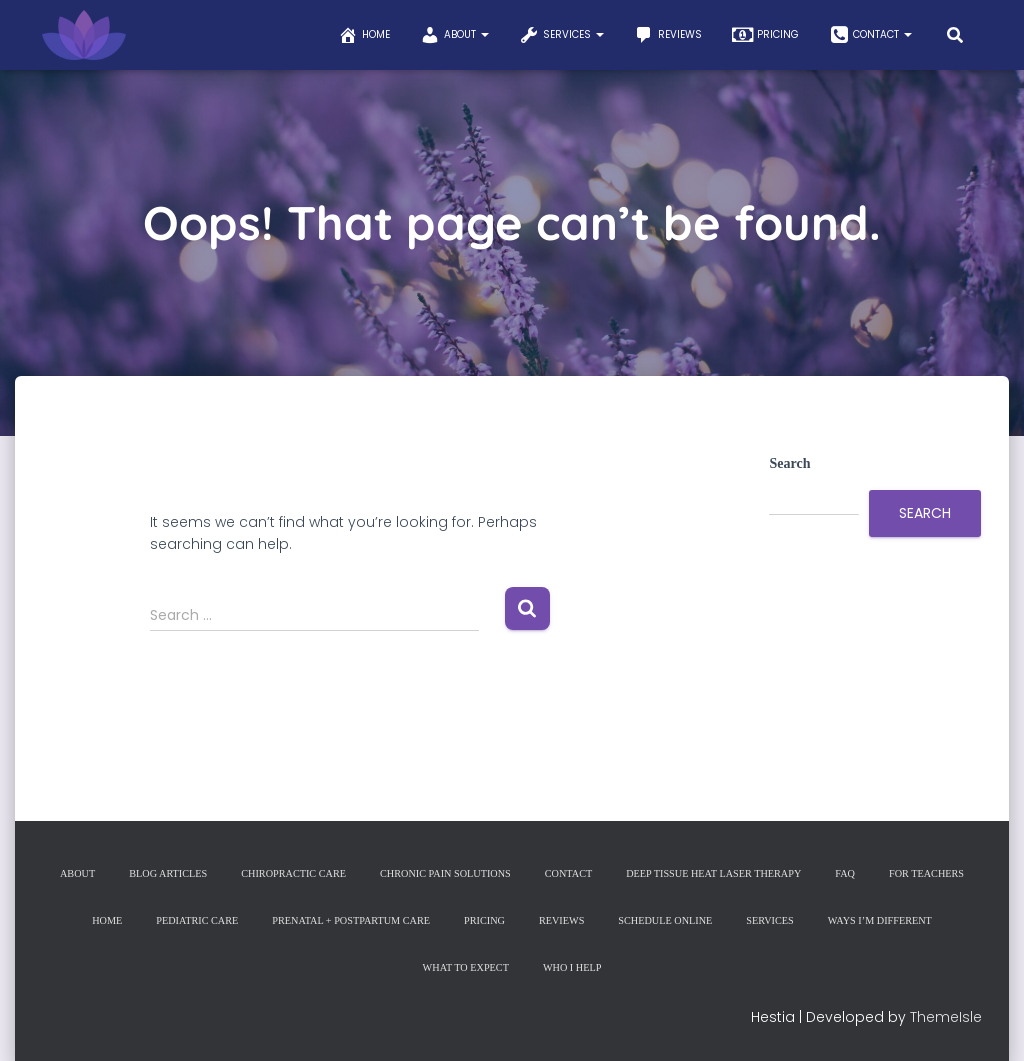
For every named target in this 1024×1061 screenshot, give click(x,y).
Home (364, 35)
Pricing (765, 35)
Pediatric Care (202, 920)
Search (789, 463)
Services (561, 35)
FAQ (839, 874)
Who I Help (571, 966)
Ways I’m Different (875, 920)
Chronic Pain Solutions (446, 874)
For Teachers (919, 874)
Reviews (668, 35)
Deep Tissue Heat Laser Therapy (710, 874)
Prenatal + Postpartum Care (353, 920)
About (454, 35)
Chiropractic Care (297, 874)
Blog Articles (174, 874)
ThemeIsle (946, 1016)
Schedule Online (663, 920)
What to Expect (466, 966)
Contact (870, 35)
